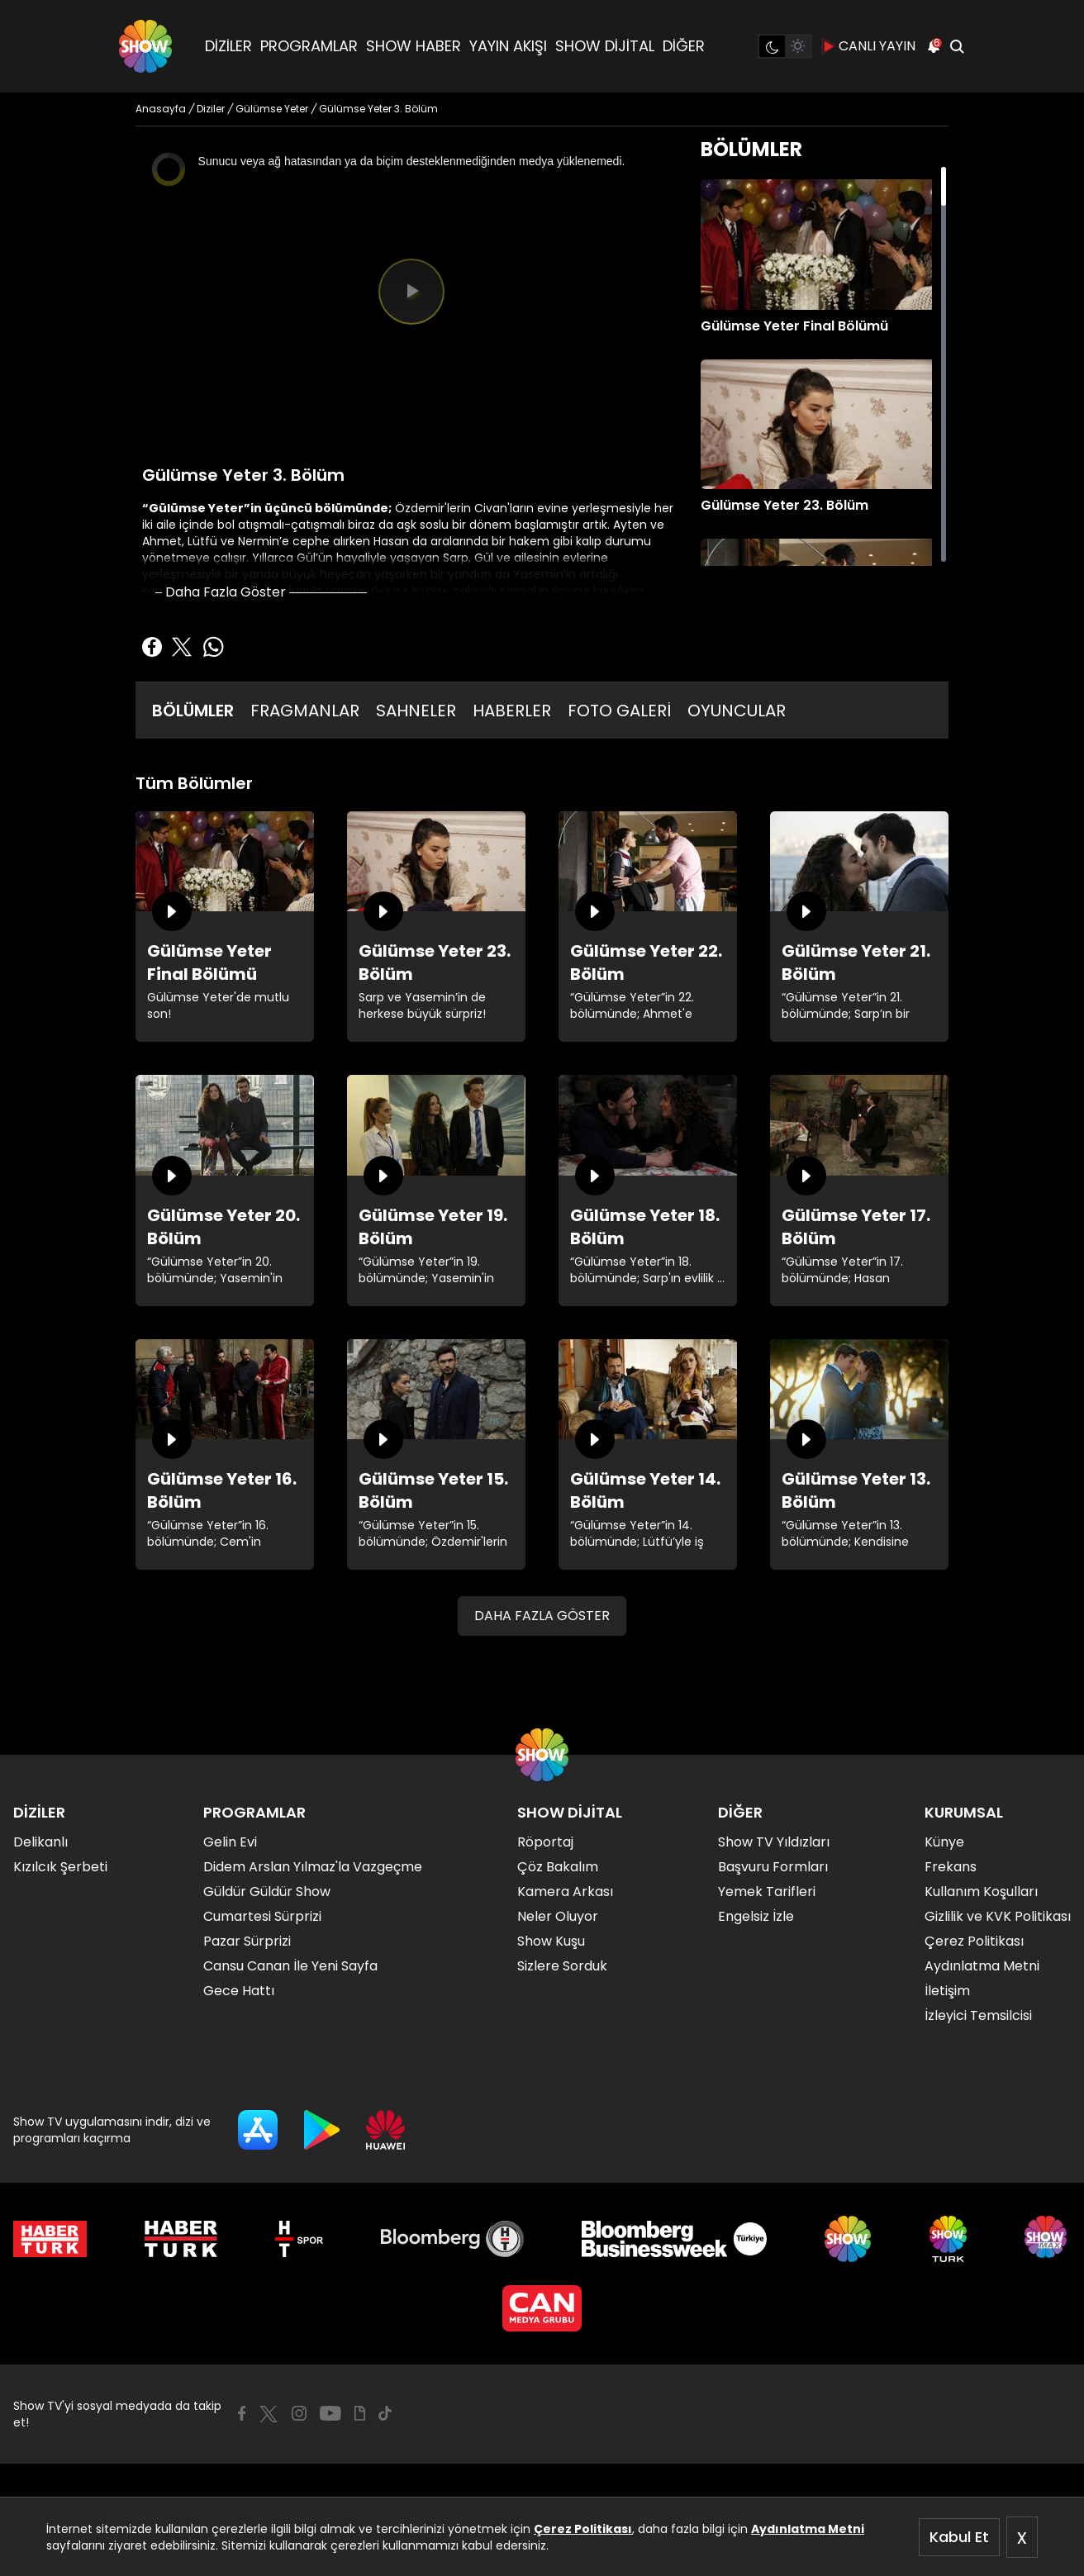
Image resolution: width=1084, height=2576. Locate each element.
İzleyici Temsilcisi (978, 2015)
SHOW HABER (413, 46)
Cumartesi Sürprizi (262, 1916)
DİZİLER (228, 46)
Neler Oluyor (557, 1916)
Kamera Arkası (565, 1891)
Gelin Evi (230, 1841)
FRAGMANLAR (304, 710)
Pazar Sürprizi (247, 1941)
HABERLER (512, 710)
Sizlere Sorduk (562, 1965)
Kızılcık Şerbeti (60, 1866)
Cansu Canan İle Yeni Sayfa (290, 1965)
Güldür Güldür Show (266, 1891)
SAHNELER (416, 710)
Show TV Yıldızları (774, 1841)
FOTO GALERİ (619, 710)
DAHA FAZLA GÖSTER (542, 1615)
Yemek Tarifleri (766, 1891)
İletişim (947, 1990)
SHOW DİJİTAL (604, 46)
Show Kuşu (551, 1941)
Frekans (951, 1866)
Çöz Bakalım (557, 1866)
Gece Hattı (238, 1990)
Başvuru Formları (773, 1866)
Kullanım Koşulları (981, 1891)
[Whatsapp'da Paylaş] (213, 646)
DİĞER (684, 46)
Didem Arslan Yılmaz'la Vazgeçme (312, 1866)
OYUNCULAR (736, 710)
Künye (944, 1841)
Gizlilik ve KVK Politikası (998, 1916)
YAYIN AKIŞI (508, 46)
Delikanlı (40, 1841)
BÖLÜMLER (193, 710)
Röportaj (545, 1841)
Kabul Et (959, 2536)
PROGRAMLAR (309, 46)
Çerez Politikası (583, 2529)
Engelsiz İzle (756, 1916)
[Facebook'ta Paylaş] (152, 647)
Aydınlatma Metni (807, 2529)
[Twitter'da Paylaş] (182, 647)
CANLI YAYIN (868, 46)
